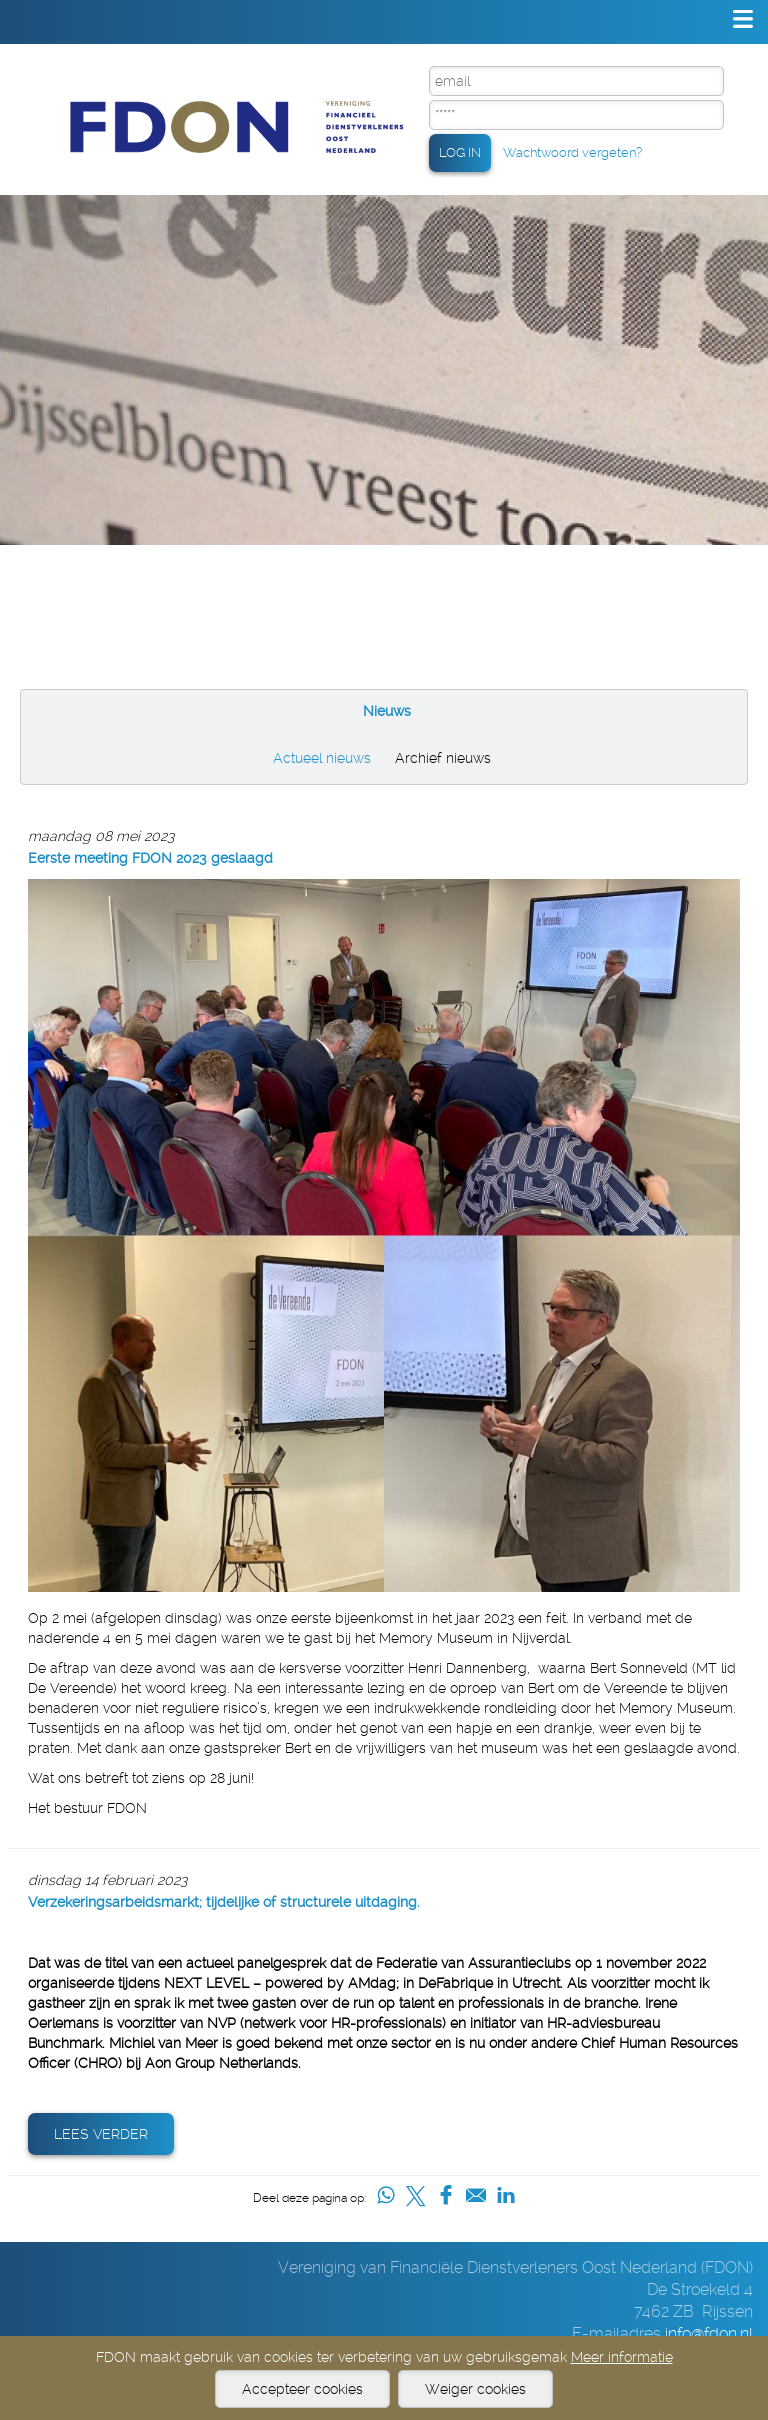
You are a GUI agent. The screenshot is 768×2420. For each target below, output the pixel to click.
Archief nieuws (443, 758)
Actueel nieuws (322, 758)
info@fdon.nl (709, 2333)
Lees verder (101, 2134)
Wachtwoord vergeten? (572, 152)
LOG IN (460, 152)
